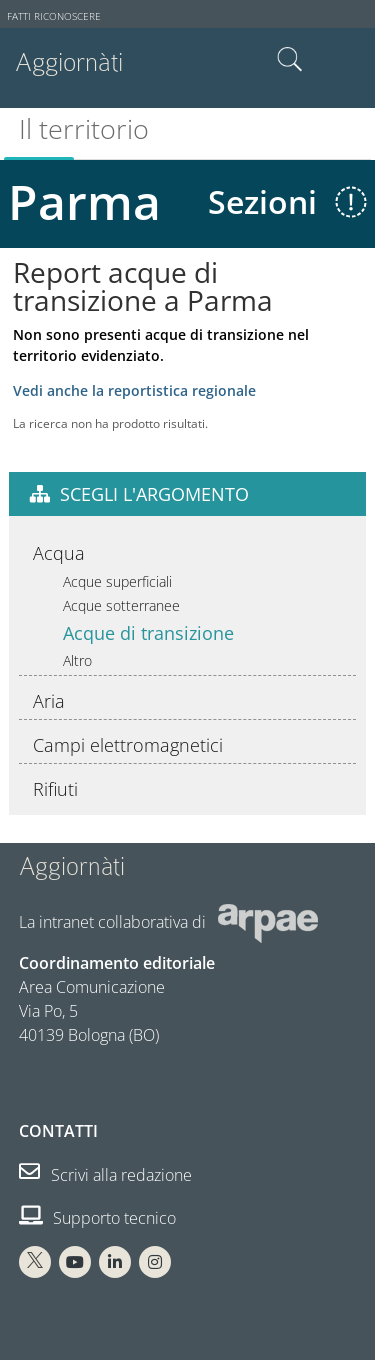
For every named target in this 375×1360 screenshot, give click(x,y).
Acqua (59, 553)
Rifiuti (55, 789)
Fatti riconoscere (54, 16)
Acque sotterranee (121, 605)
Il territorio (84, 128)
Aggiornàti (69, 62)
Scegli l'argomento (154, 494)
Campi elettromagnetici (128, 745)
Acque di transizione (148, 633)
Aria (49, 701)
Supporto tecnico (97, 1218)
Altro (77, 660)
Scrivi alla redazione (105, 1175)
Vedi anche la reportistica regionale (134, 390)
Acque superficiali (117, 581)
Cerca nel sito (290, 60)
